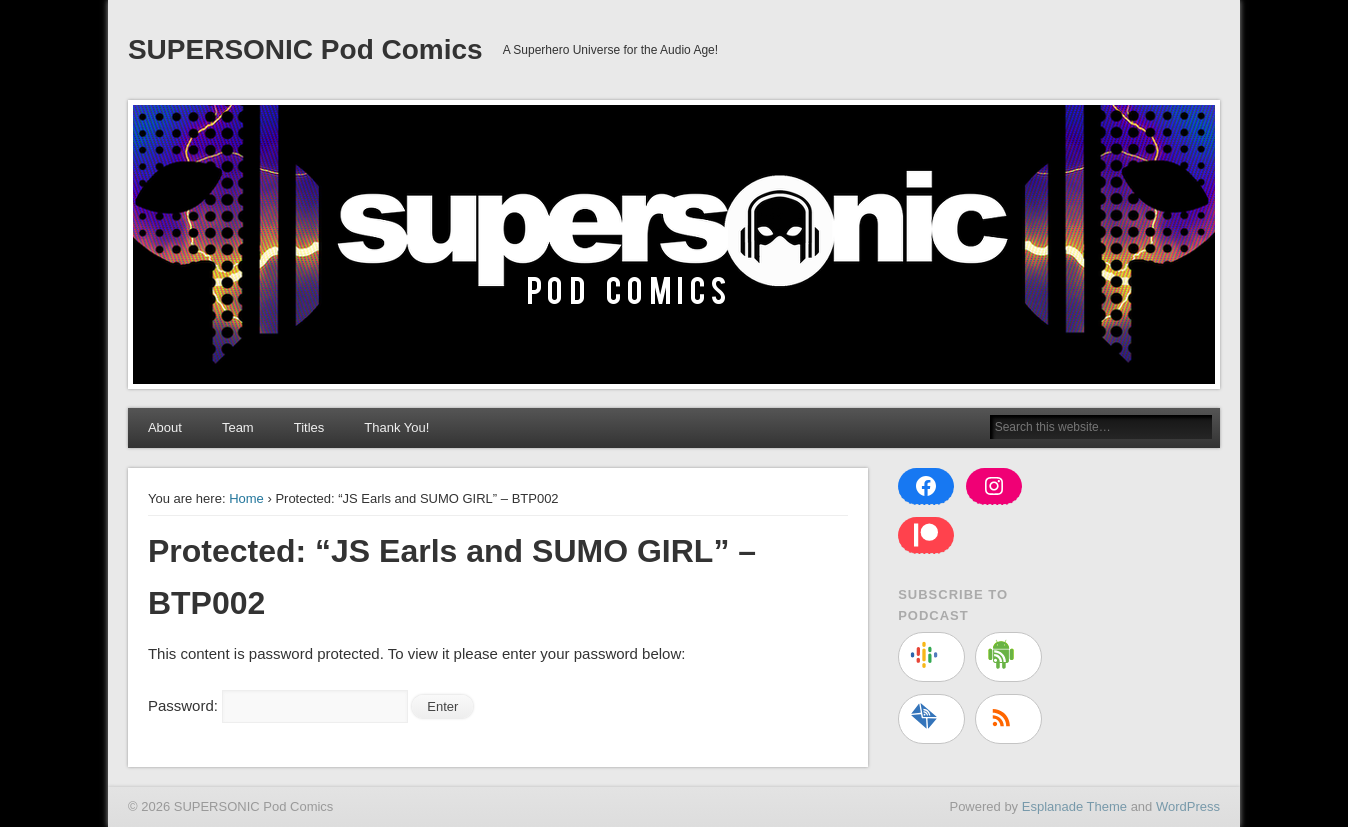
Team (238, 427)
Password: (278, 705)
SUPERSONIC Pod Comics (305, 49)
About (165, 427)
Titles (309, 427)
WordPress (1188, 806)
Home (246, 498)
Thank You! (396, 427)
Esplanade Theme (1074, 806)
